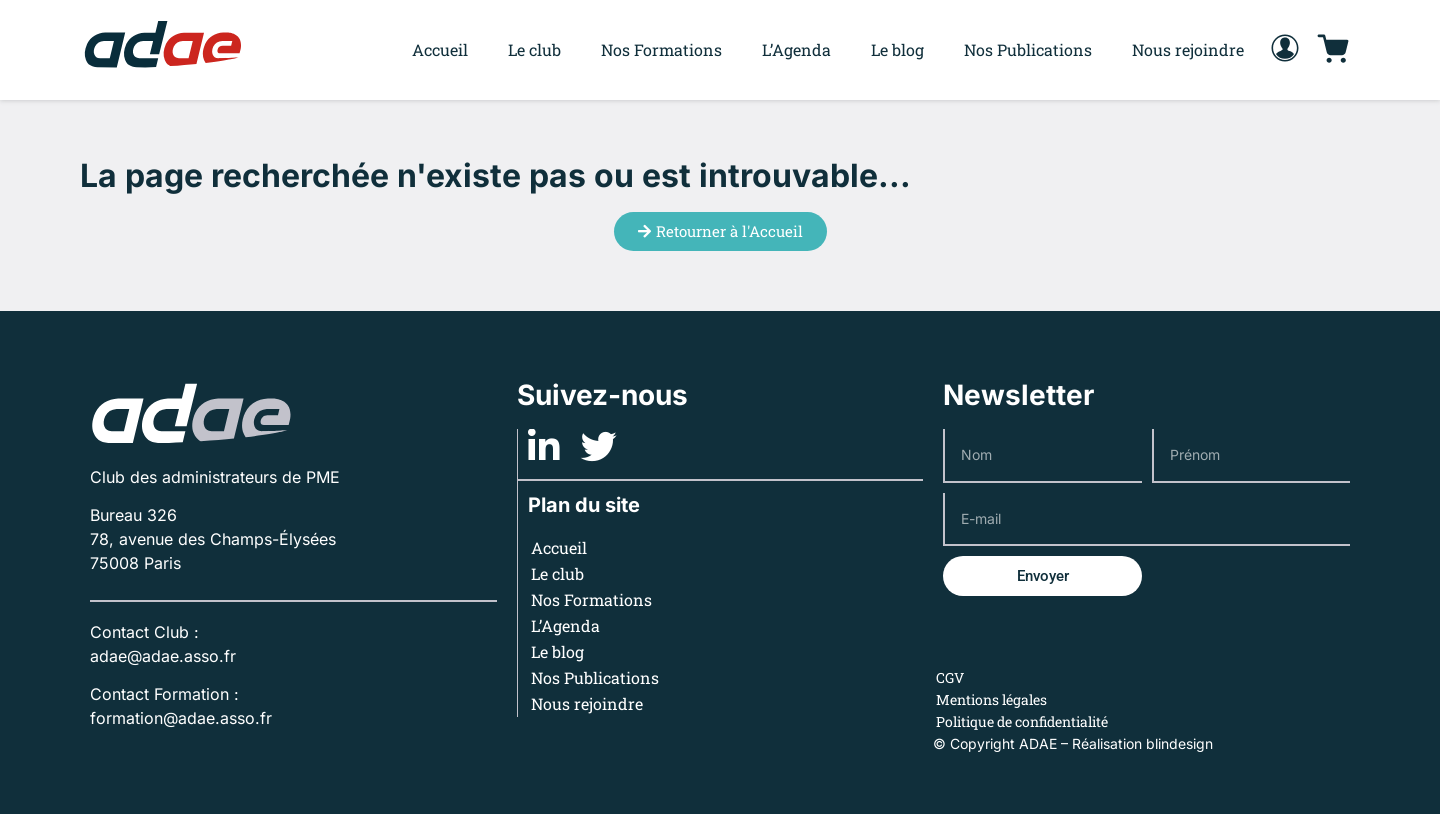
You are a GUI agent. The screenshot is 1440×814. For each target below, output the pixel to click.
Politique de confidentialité (1022, 721)
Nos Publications (1028, 49)
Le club (534, 49)
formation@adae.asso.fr (181, 718)
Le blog (897, 49)
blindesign (1179, 743)
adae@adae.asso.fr (163, 656)
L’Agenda (796, 49)
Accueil (440, 49)
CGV (950, 677)
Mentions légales (991, 699)
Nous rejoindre (1188, 49)
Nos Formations (661, 49)
